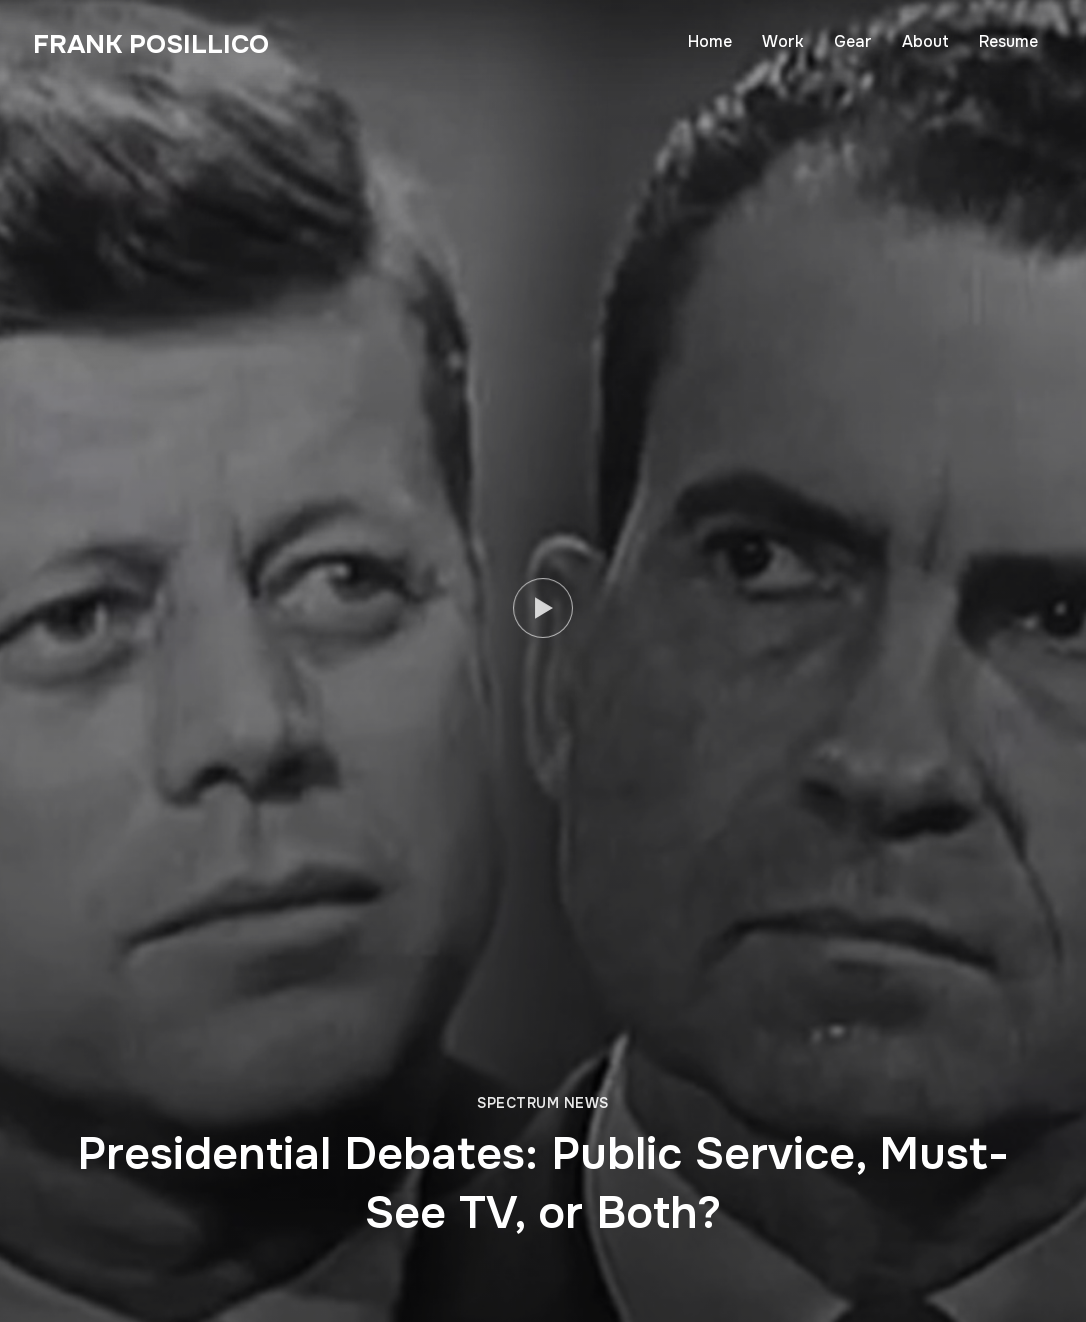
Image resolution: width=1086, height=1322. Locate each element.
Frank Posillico (151, 44)
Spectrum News (543, 1103)
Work (783, 41)
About (925, 41)
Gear (853, 41)
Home (710, 41)
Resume (1008, 41)
